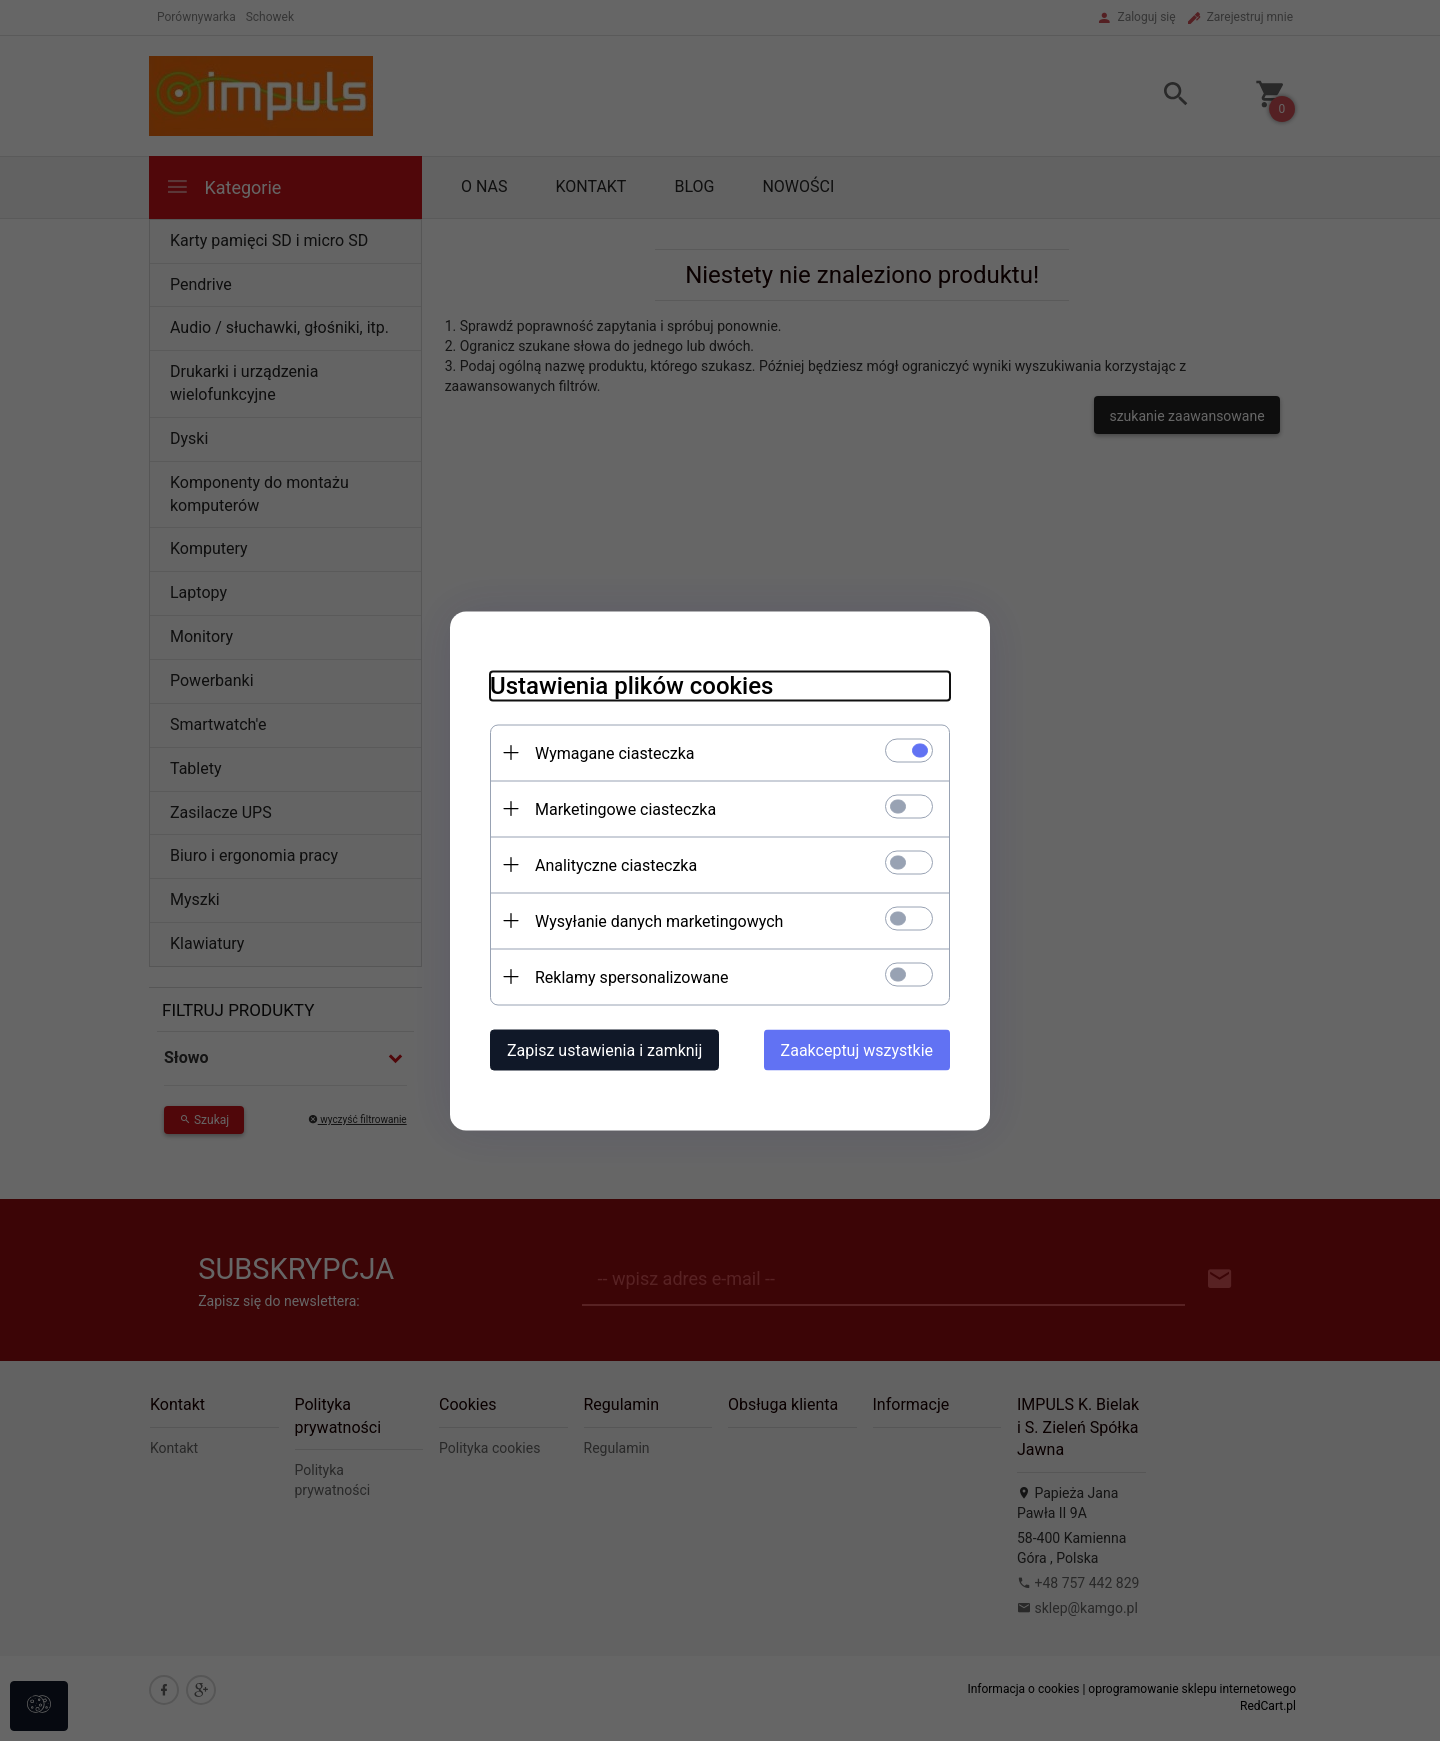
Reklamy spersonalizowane (631, 976)
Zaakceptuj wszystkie (857, 1049)
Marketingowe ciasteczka (625, 808)
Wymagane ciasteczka (615, 752)
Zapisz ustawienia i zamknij (604, 1049)
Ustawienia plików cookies (631, 685)
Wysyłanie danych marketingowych (659, 920)
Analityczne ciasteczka (616, 864)
